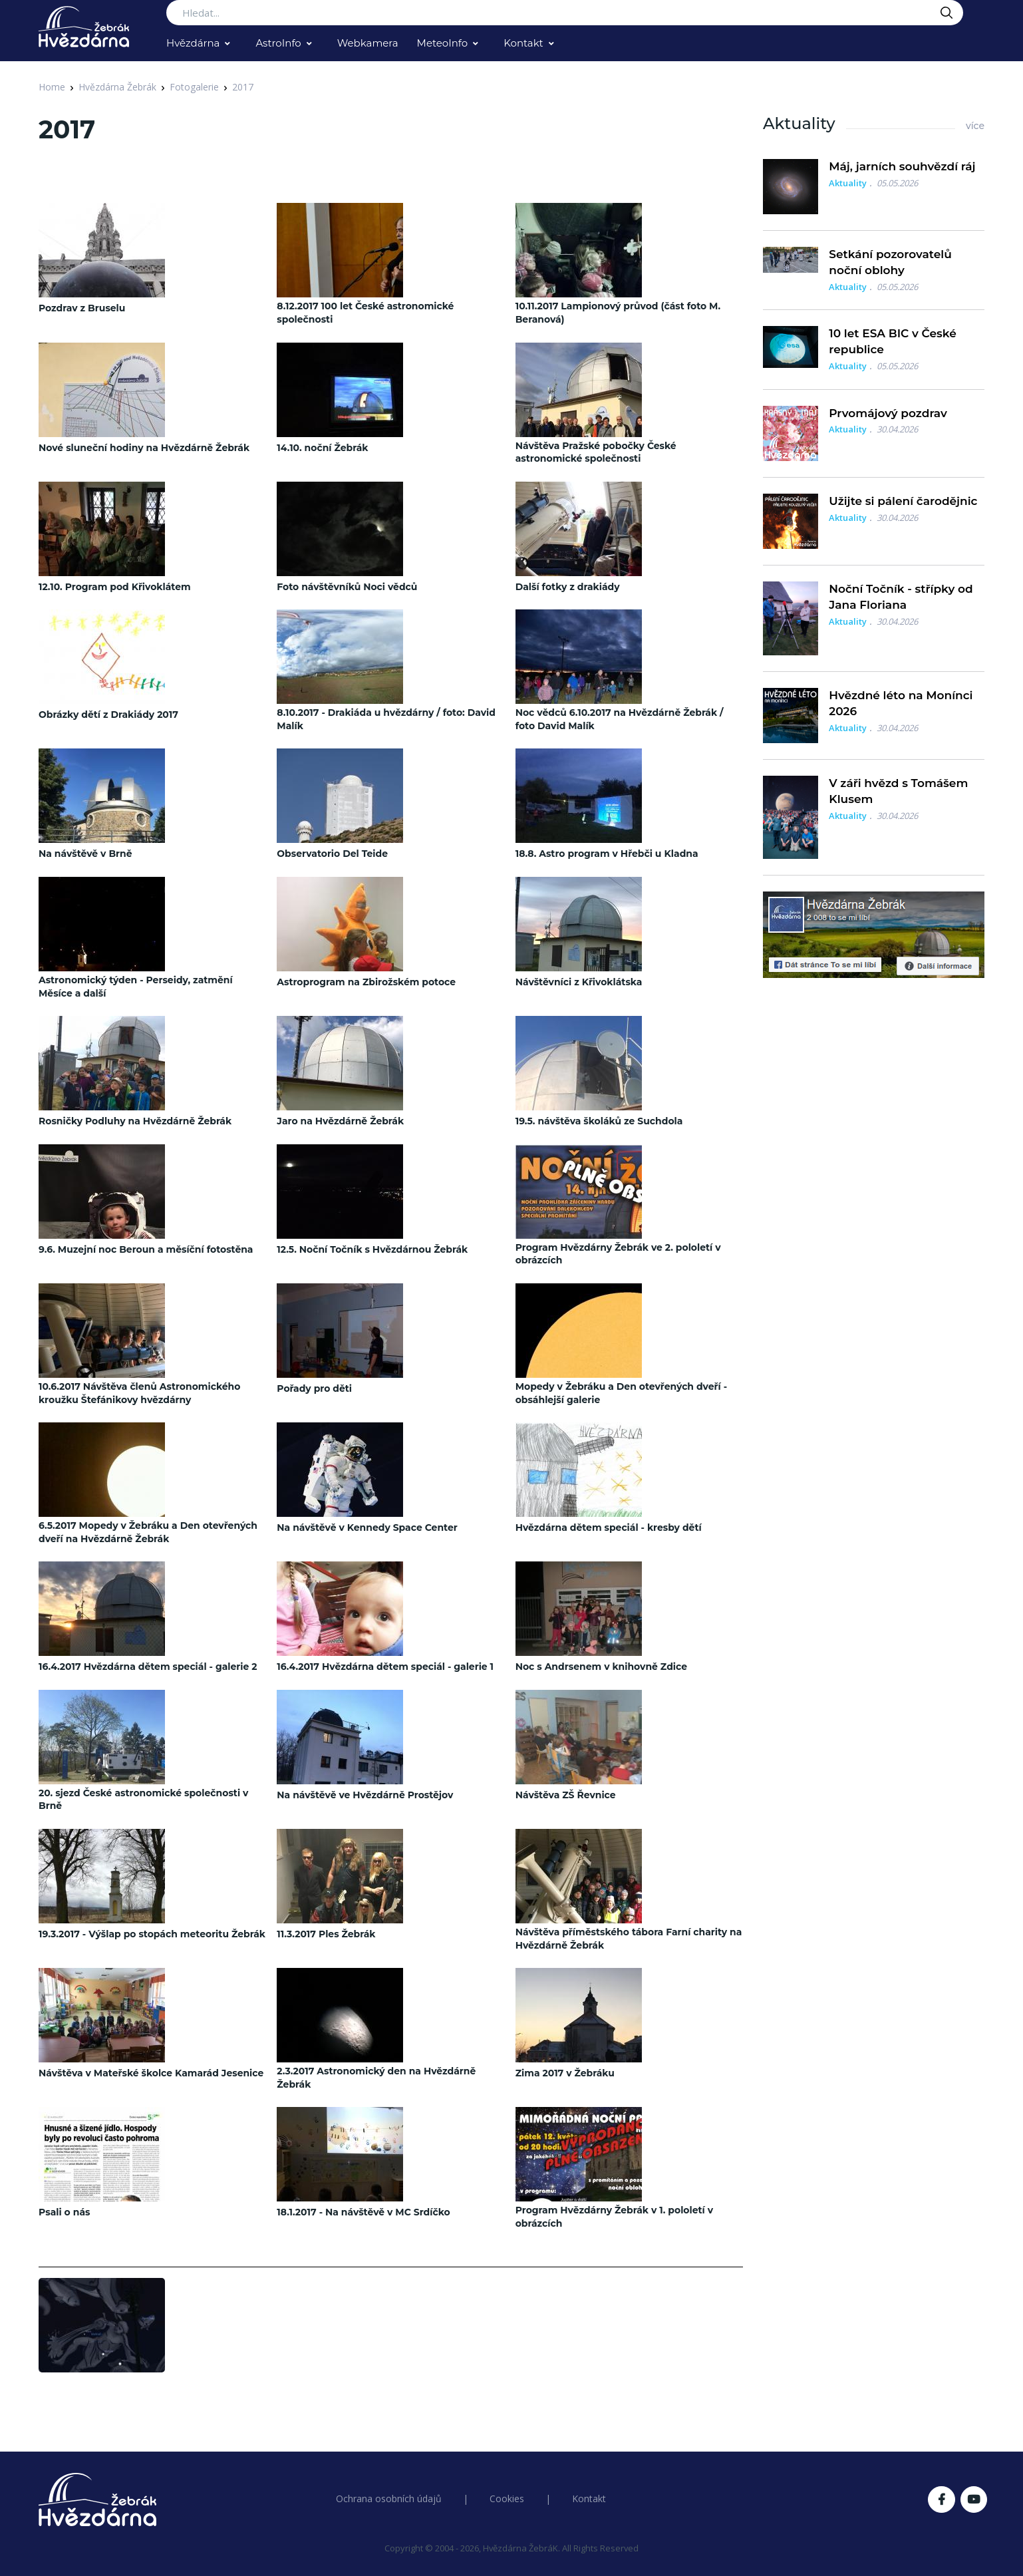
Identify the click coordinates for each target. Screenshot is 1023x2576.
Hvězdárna (192, 43)
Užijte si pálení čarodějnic (903, 501)
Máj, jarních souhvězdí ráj (902, 166)
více (975, 126)
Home (52, 86)
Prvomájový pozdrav (888, 413)
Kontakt (523, 43)
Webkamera (367, 43)
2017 (242, 86)
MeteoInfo (442, 43)
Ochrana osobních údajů (389, 2498)
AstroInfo (278, 43)
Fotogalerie (194, 86)
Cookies (507, 2498)
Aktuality (848, 183)
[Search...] (564, 12)
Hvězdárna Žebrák (117, 86)
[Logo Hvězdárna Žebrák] (84, 26)
